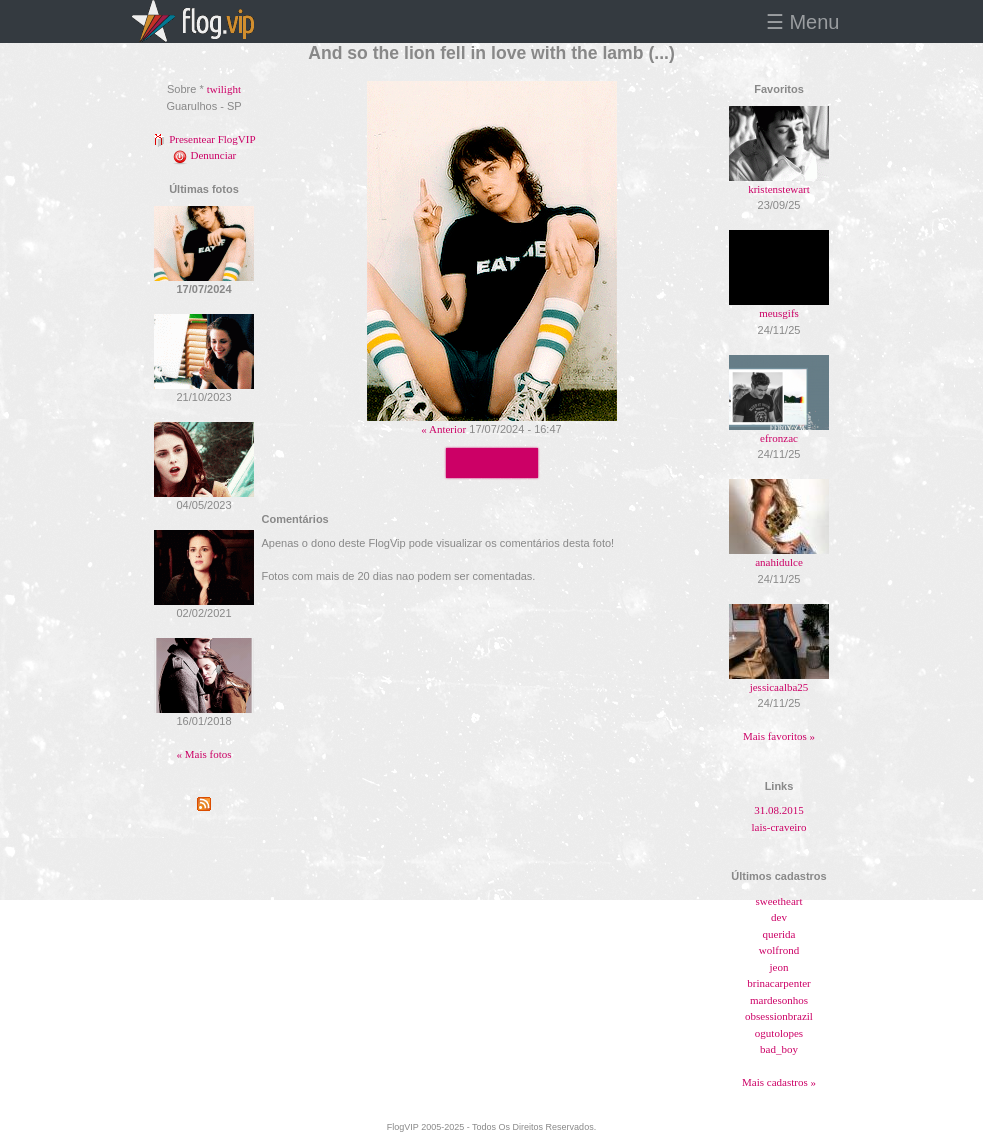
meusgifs (779, 313)
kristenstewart (779, 189)
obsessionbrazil (779, 1016)
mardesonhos (779, 1000)
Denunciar (204, 155)
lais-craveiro (779, 827)
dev (779, 917)
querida (779, 934)
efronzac (779, 438)
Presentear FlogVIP (203, 139)
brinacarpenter (779, 983)
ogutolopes (779, 1033)
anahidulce (779, 562)
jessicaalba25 (779, 687)
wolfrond (779, 950)
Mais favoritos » (779, 736)
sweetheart (778, 901)
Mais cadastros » (779, 1082)
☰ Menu (803, 22)
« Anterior (443, 429)
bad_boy (779, 1049)
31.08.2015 (779, 810)
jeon (779, 967)
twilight (224, 89)
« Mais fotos (204, 754)
